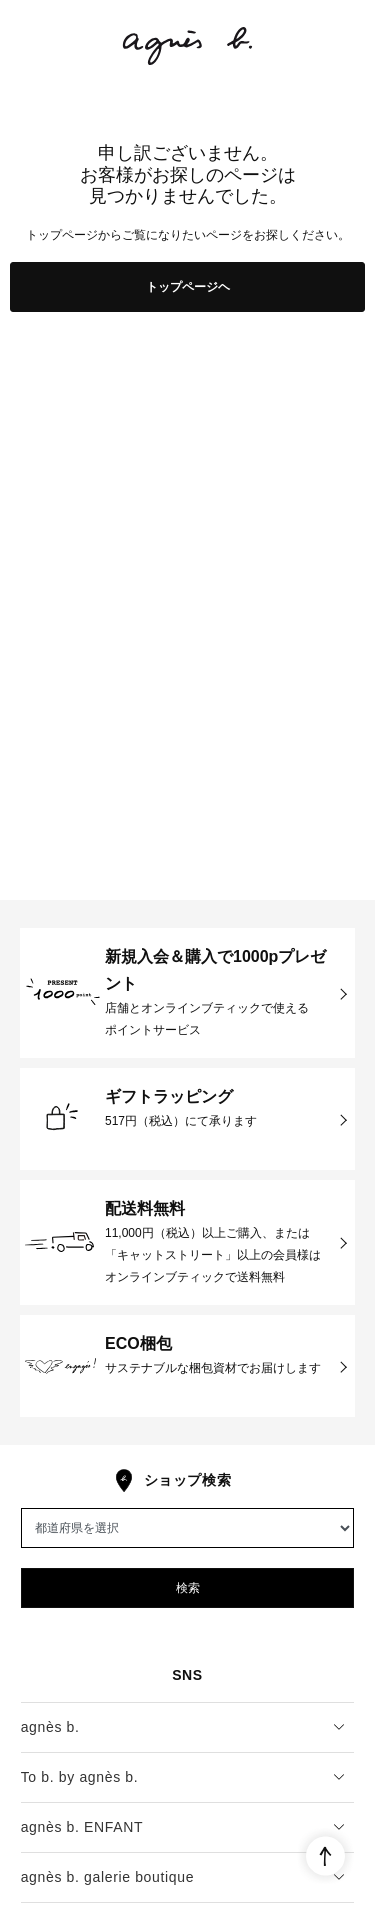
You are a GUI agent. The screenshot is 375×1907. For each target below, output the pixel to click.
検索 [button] (188, 1588)
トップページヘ (188, 287)
